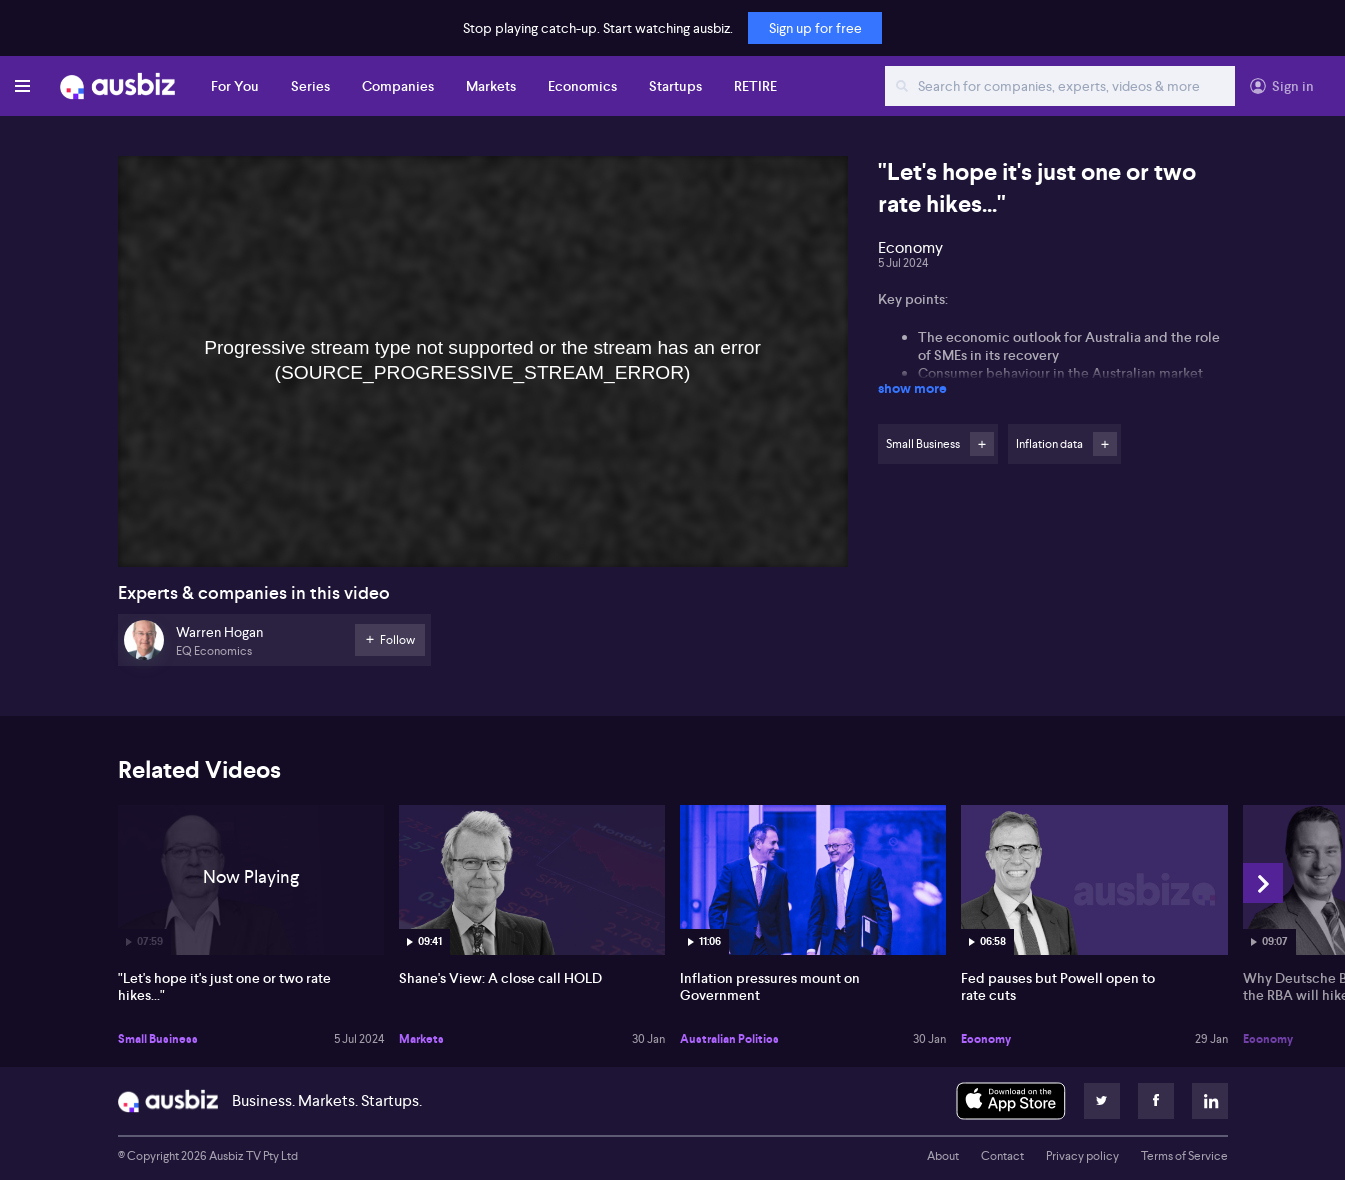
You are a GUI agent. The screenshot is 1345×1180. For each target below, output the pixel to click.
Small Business (158, 1039)
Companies (398, 86)
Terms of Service (1184, 1156)
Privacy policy (1082, 1156)
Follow (982, 444)
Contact (1002, 1156)
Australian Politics (729, 1039)
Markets (491, 86)
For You (235, 86)
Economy (986, 1039)
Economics (582, 86)
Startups (675, 86)
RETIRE (755, 86)
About (943, 1156)
